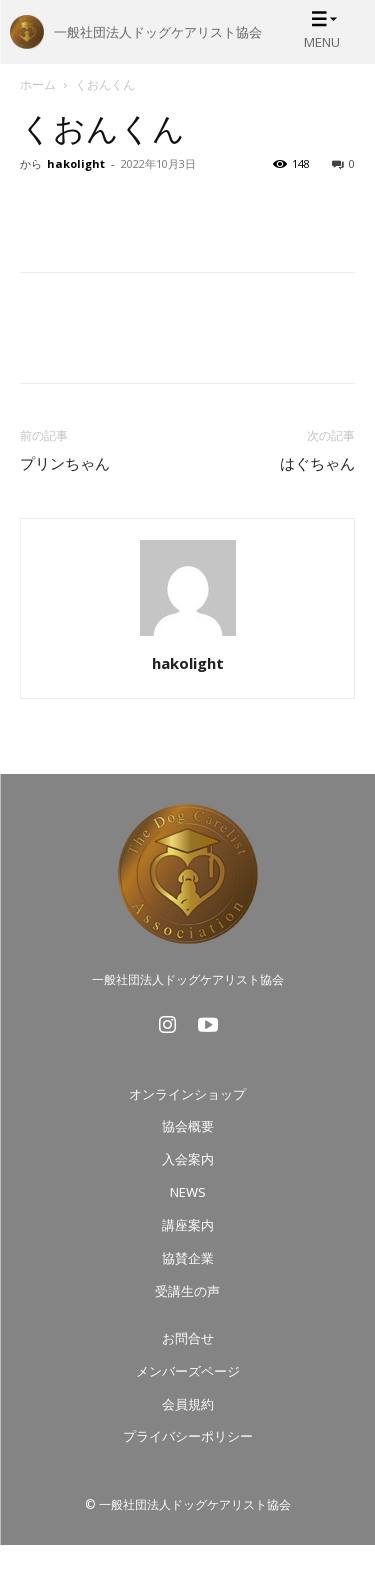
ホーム (38, 84)
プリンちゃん (65, 464)
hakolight (76, 163)
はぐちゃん (317, 464)
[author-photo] (188, 635)
